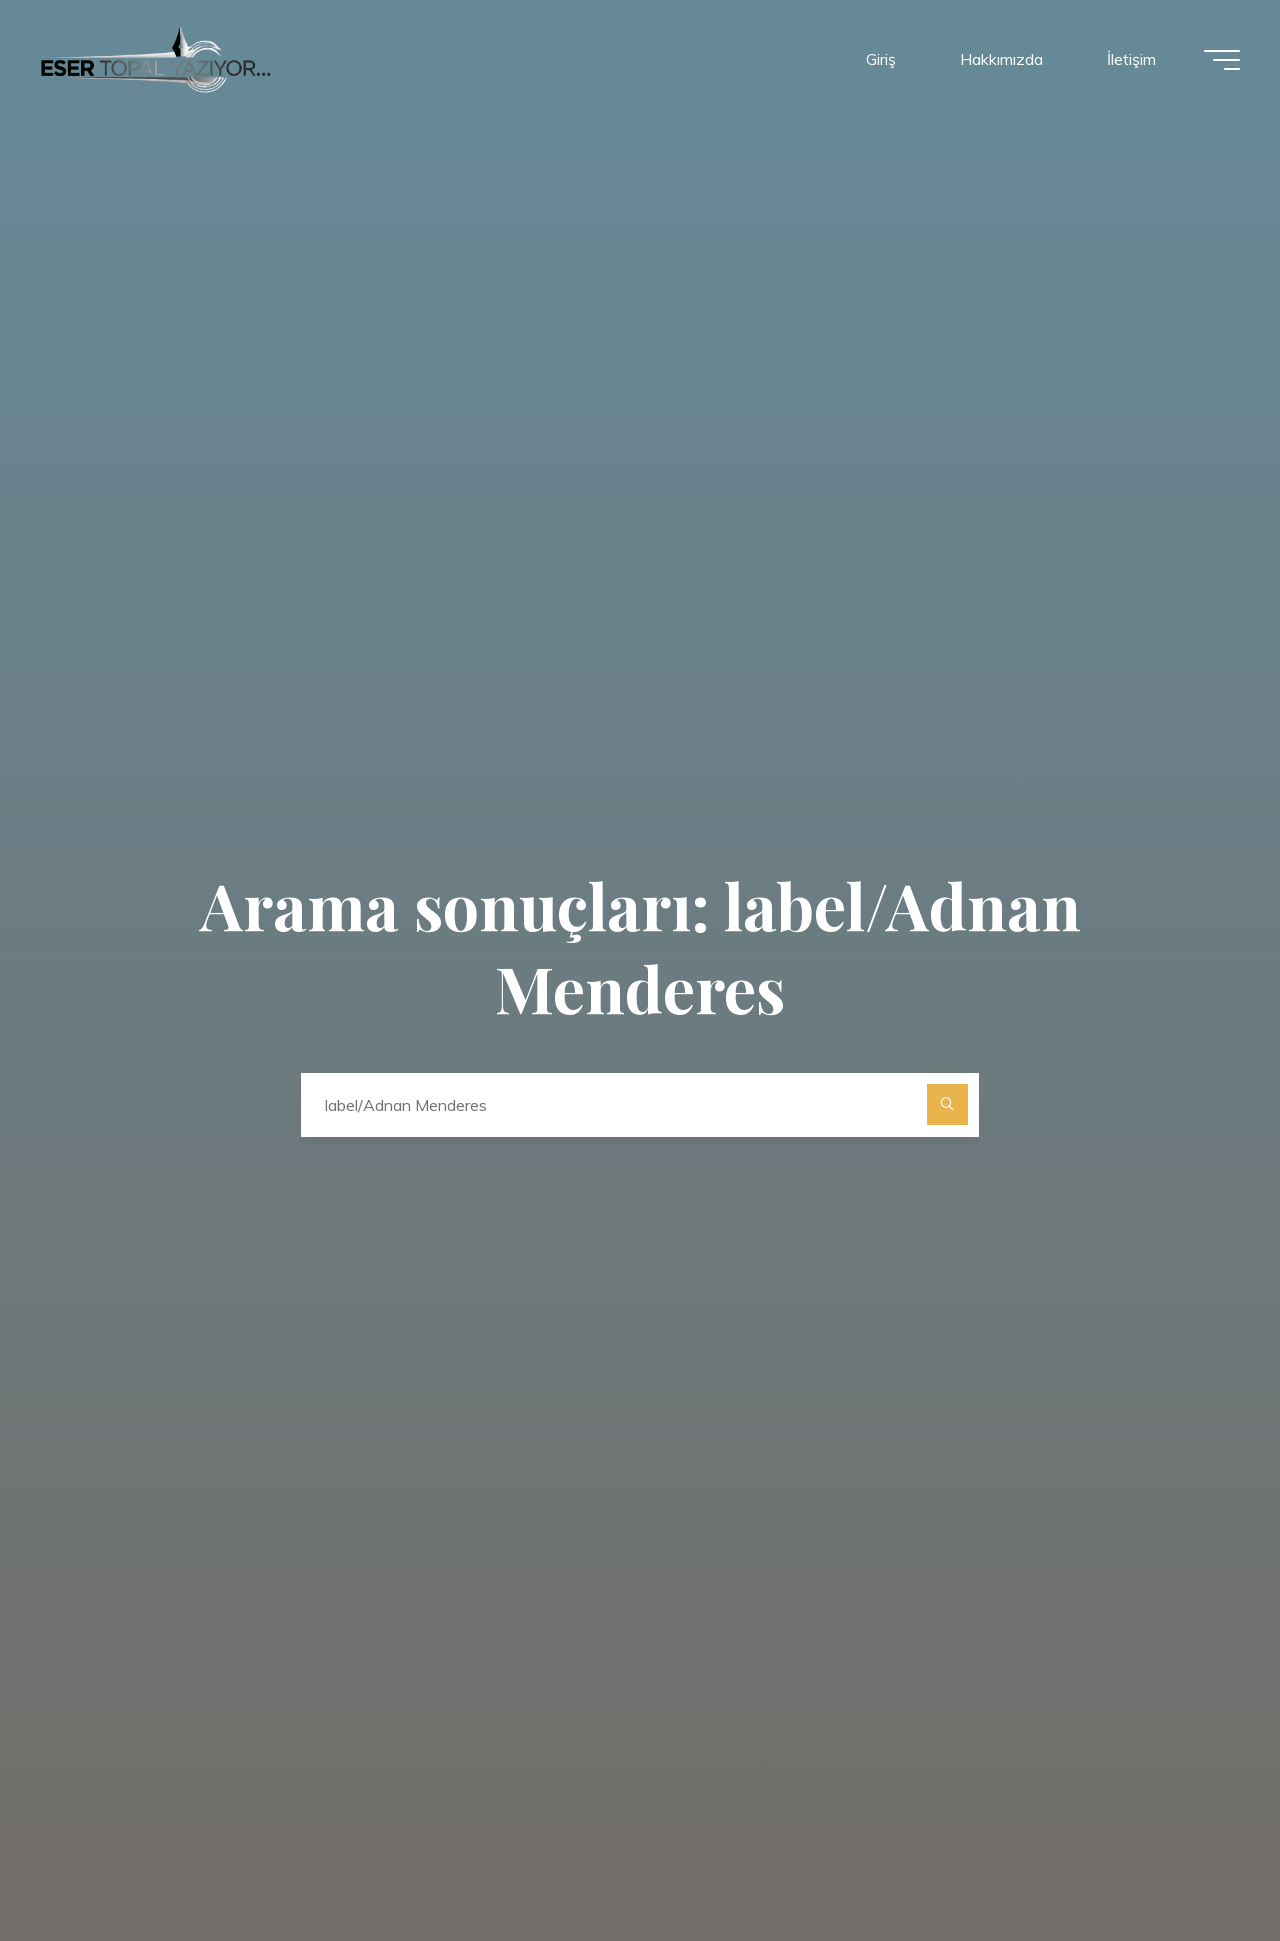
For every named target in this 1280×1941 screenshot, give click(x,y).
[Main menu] (1222, 60)
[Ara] (948, 1105)
